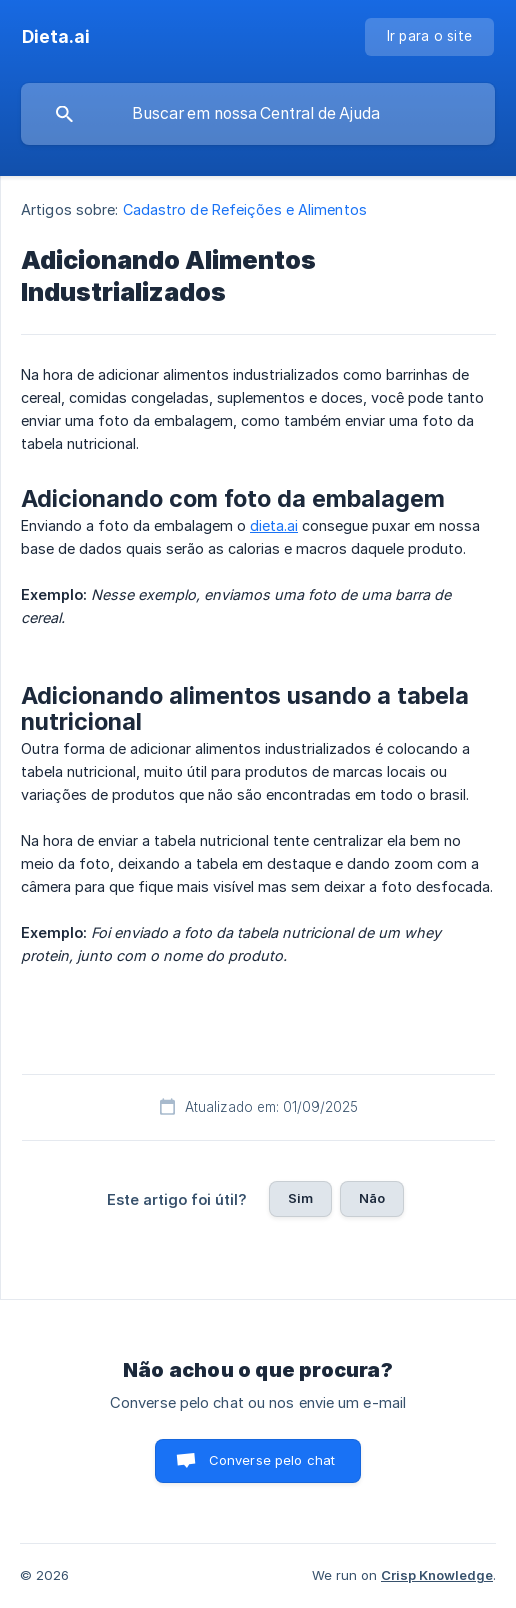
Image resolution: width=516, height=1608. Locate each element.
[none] (56, 37)
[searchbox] (258, 114)
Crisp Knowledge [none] (437, 1575)
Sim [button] (300, 1198)
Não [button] (372, 1198)
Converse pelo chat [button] (272, 1460)
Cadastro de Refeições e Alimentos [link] (245, 209)
